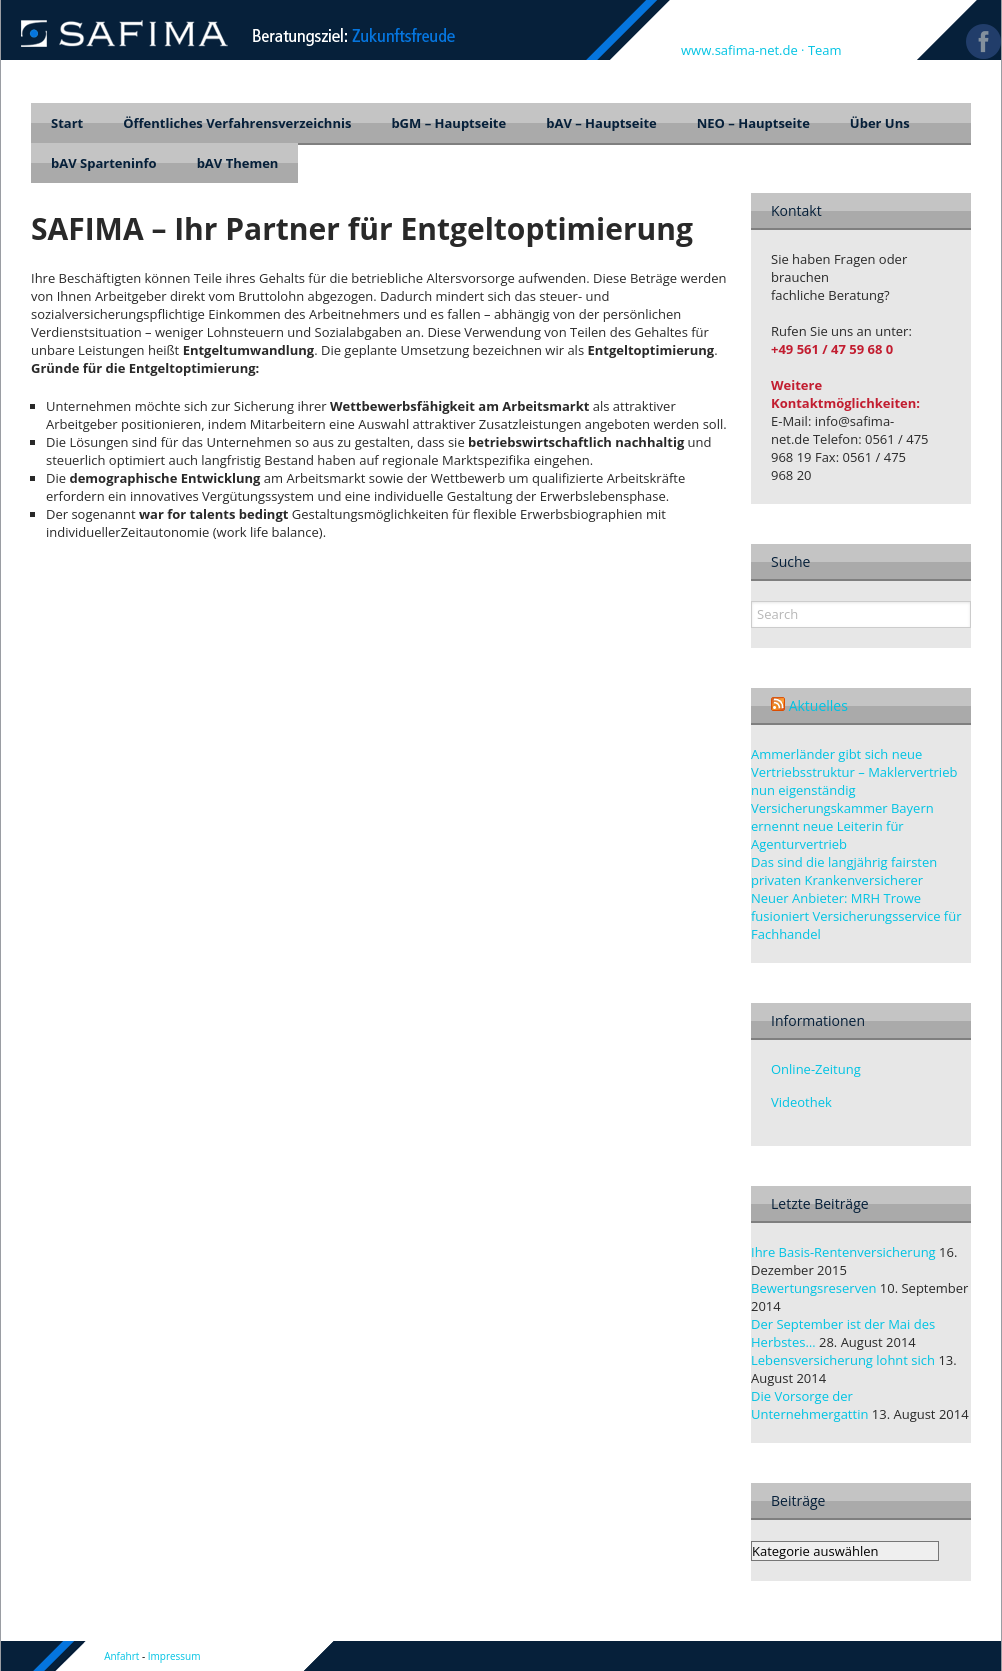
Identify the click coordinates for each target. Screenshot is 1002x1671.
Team (825, 50)
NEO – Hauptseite (753, 123)
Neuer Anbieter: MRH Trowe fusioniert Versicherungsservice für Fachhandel (856, 916)
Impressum (174, 1656)
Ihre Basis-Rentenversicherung (843, 1252)
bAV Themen (238, 163)
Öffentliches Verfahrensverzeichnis (237, 123)
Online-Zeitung (816, 1069)
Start (67, 123)
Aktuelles (818, 705)
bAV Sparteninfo (104, 163)
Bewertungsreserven (813, 1288)
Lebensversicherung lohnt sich (843, 1360)
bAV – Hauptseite (601, 123)
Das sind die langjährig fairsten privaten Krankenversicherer (844, 871)
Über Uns (880, 123)
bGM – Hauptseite (448, 123)
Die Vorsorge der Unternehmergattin (809, 1405)
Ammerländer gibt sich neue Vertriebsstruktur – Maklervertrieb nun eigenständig (854, 772)
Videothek (801, 1102)
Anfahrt (121, 1656)
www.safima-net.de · (744, 50)
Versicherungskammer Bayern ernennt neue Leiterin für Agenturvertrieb (842, 826)
